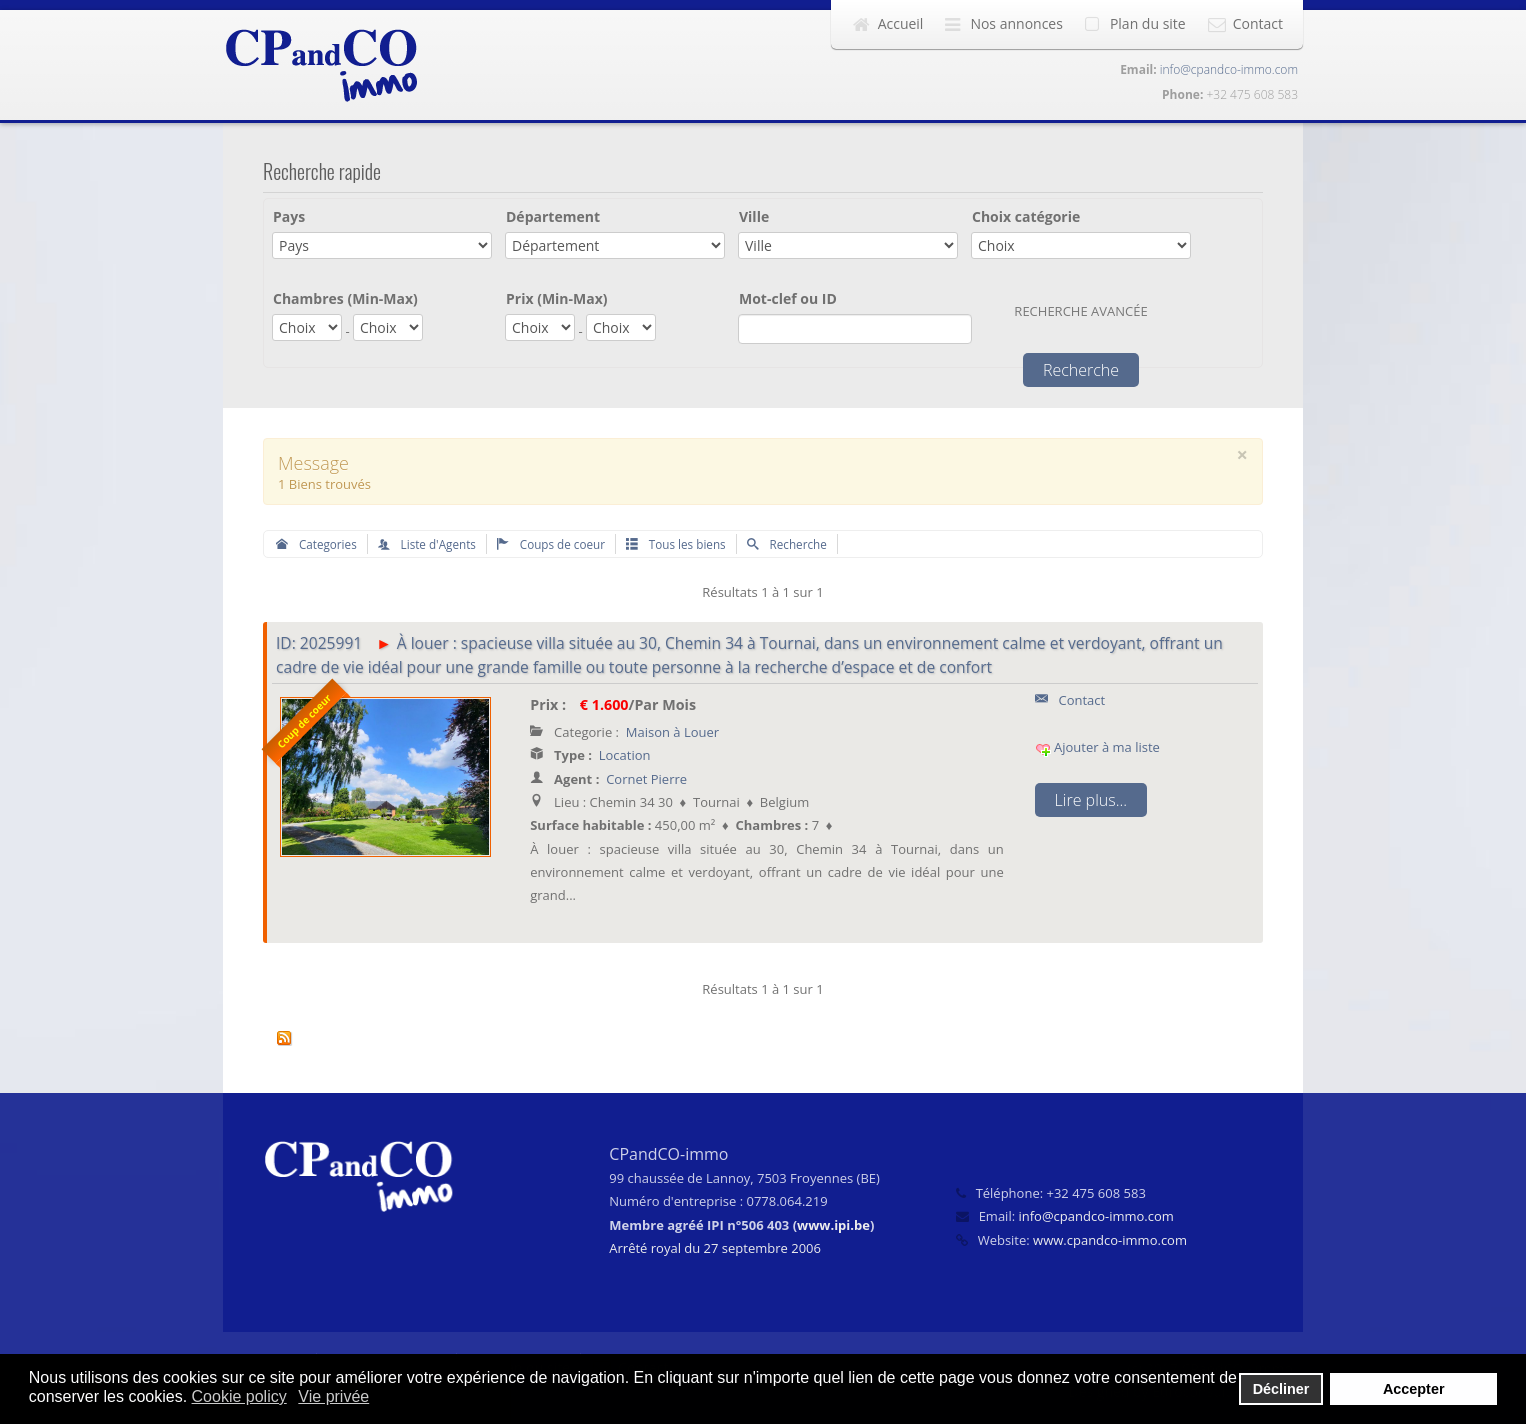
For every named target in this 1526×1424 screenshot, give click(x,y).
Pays (289, 216)
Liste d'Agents (427, 544)
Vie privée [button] (333, 1396)
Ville (754, 216)
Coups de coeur (551, 544)
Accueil (901, 23)
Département (553, 216)
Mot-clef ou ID (788, 298)
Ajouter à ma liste (1097, 747)
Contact (1258, 23)
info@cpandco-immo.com (1229, 69)
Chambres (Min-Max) (345, 298)
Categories (316, 544)
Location (625, 755)
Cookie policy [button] (239, 1396)
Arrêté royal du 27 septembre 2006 (715, 1248)
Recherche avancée (1080, 311)
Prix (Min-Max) (557, 298)
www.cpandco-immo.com (1110, 1240)
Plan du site (1148, 23)
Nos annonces (1016, 23)
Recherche (787, 544)
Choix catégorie (1026, 216)
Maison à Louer (672, 732)
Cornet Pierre (646, 779)
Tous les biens (676, 544)
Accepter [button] (1414, 1389)
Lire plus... (1091, 800)
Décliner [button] (1281, 1389)
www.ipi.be (833, 1225)
